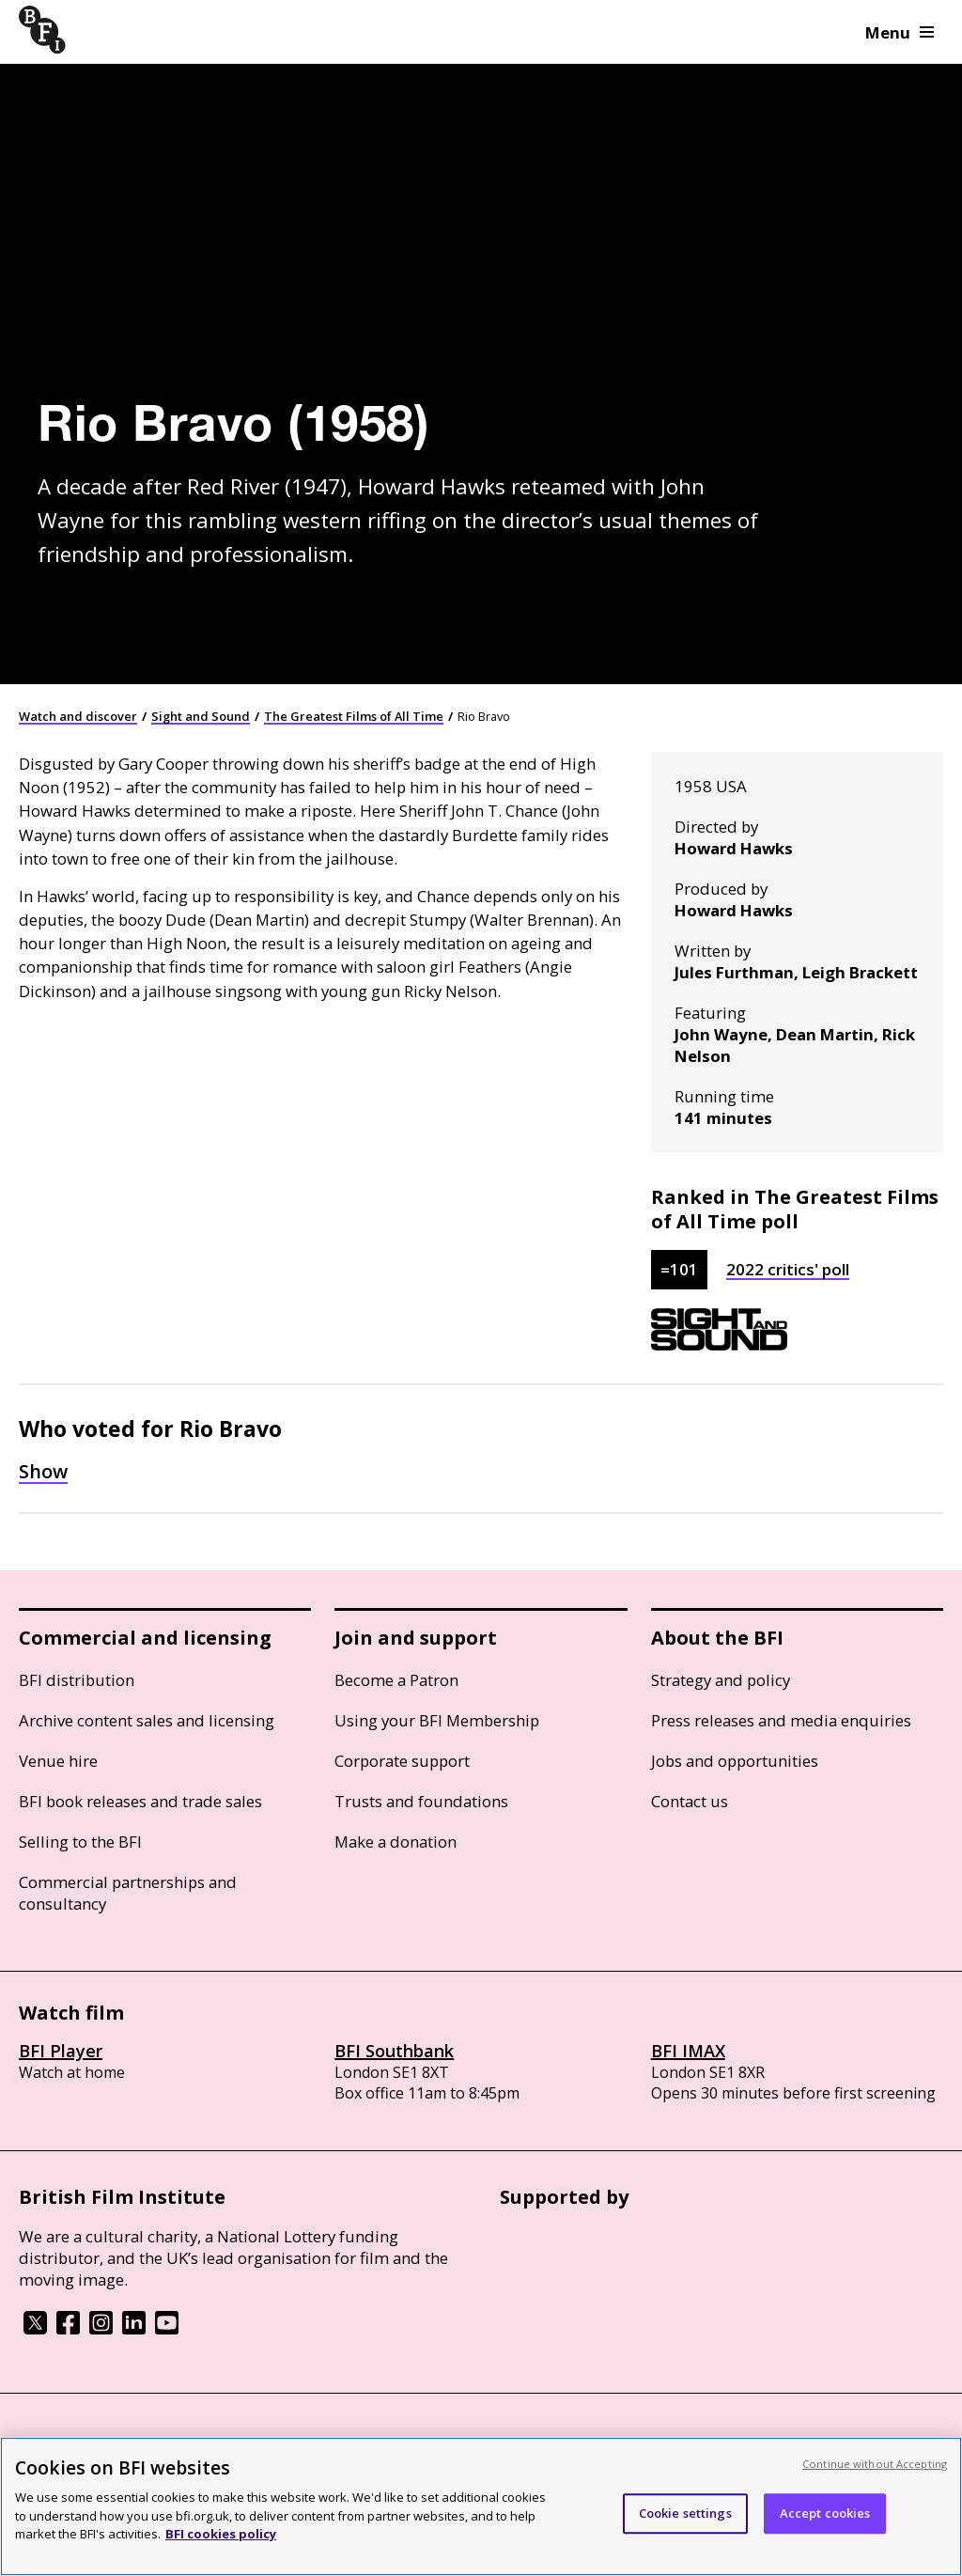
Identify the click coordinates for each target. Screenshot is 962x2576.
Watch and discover (78, 716)
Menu (899, 32)
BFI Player (60, 2050)
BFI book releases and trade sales (140, 1801)
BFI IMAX (688, 2050)
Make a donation (395, 1841)
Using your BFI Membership (436, 1720)
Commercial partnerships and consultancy (128, 1892)
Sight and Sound (200, 716)
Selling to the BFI (80, 1841)
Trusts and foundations (421, 1801)
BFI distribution (76, 1680)
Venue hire (58, 1761)
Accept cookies (825, 2513)
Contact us (689, 1801)
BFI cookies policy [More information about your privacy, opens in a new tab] (220, 2533)
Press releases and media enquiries (781, 1720)
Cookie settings (685, 2513)
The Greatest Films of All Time (353, 716)
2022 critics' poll (787, 1269)
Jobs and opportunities (734, 1761)
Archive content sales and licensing (146, 1720)
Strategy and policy (720, 1680)
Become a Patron (396, 1680)
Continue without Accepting (874, 2464)
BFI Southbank (394, 2050)
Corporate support (402, 1761)
